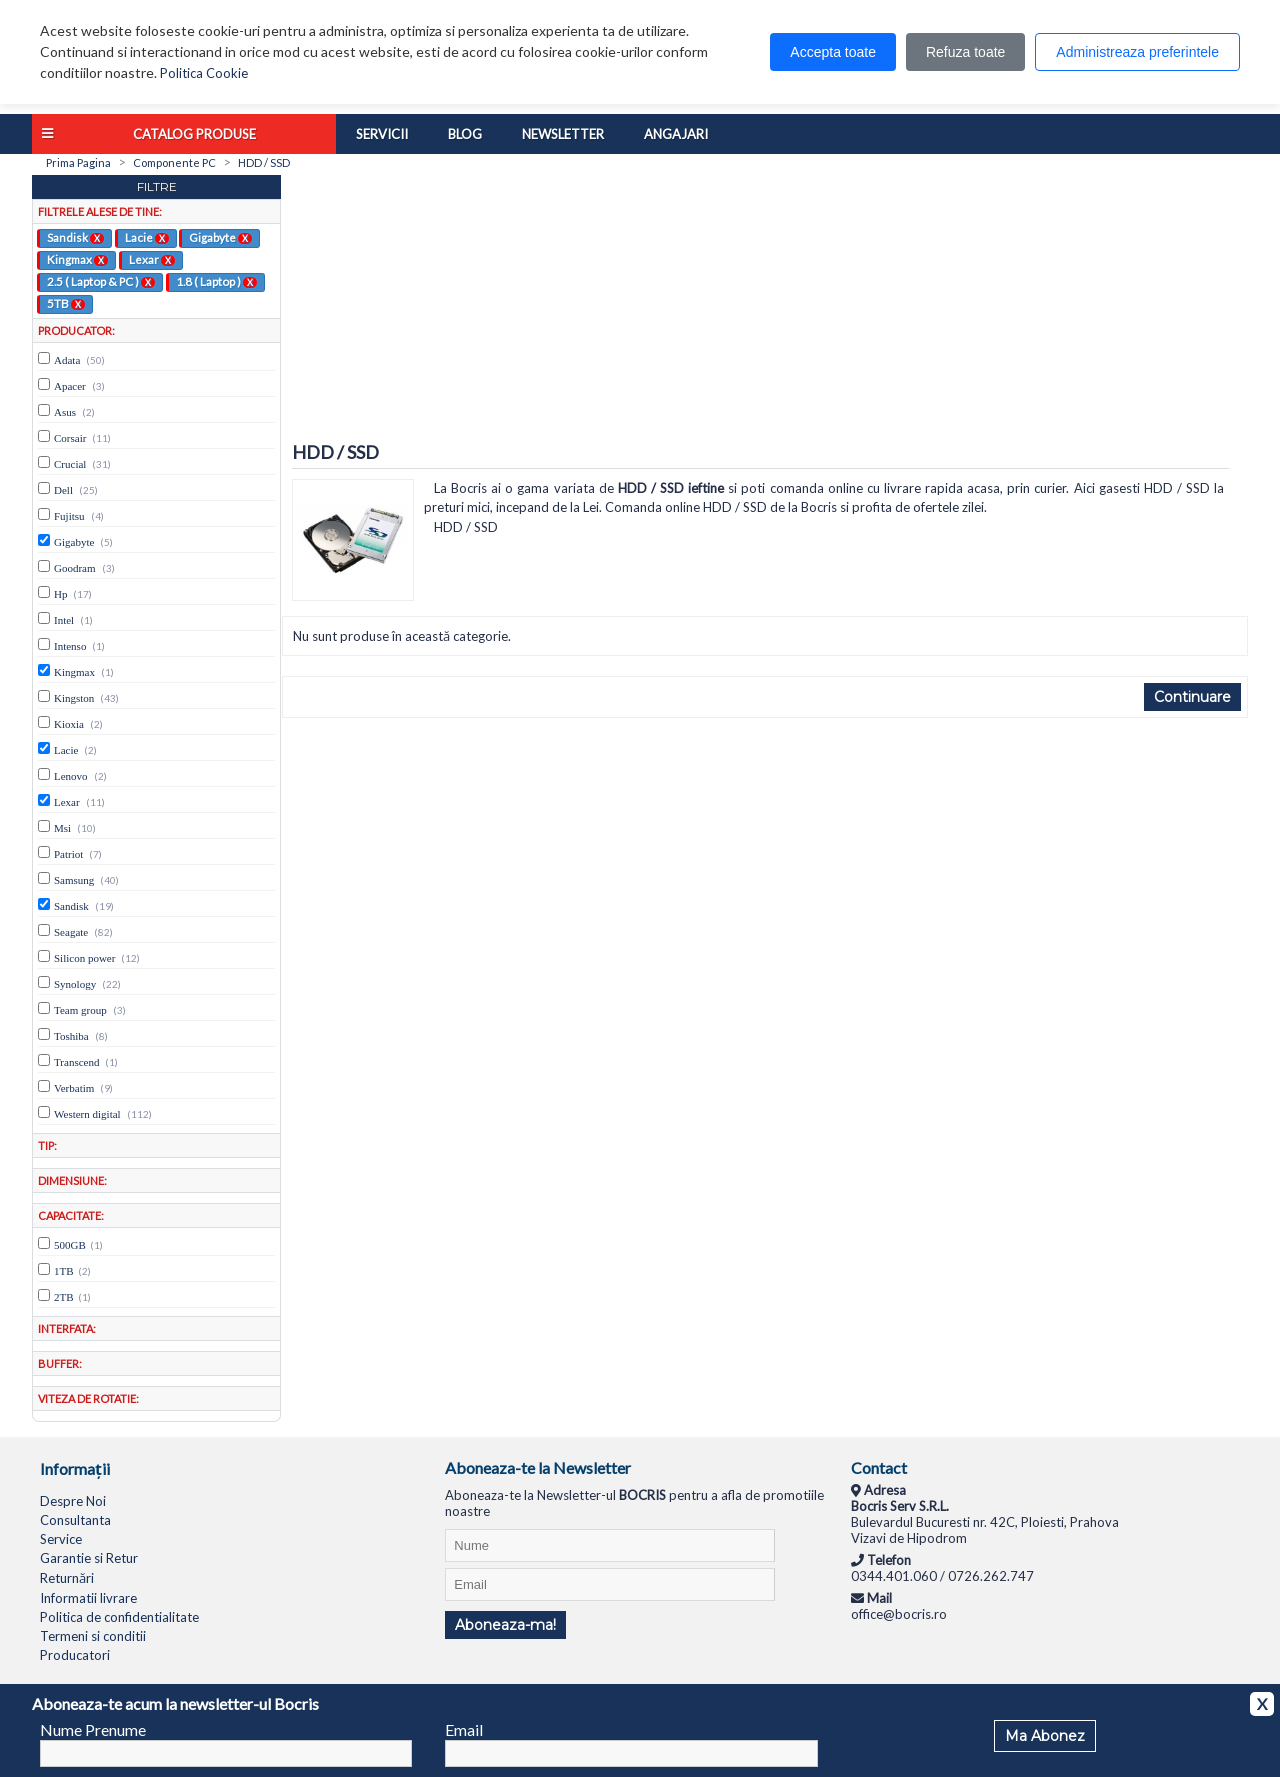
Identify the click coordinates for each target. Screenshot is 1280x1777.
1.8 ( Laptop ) (216, 281)
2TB (64, 1297)
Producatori (75, 1655)
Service (61, 1539)
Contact (879, 1467)
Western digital (87, 1114)
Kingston (74, 698)
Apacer (70, 386)
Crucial (70, 464)
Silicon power (84, 958)
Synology (75, 984)
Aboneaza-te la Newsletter (538, 1467)
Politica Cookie (204, 73)
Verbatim (74, 1088)
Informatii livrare (88, 1598)
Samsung (74, 880)
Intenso (70, 646)
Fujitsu (69, 516)
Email (464, 1729)
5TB (66, 303)
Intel (64, 620)
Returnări (67, 1578)
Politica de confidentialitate (119, 1617)
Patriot (68, 854)
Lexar (152, 259)
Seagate (71, 932)
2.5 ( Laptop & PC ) (101, 281)
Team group (80, 1010)
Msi (62, 828)
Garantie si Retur (89, 1558)
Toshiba (71, 1036)
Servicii (382, 134)
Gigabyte (220, 237)
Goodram (75, 568)
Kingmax (77, 259)
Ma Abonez (1045, 1736)
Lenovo (71, 776)
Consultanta (75, 1520)
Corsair (70, 438)
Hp (60, 594)
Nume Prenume (93, 1729)
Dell (63, 490)
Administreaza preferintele (1137, 52)
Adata (67, 360)
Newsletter (563, 134)
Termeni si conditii (93, 1636)
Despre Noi (73, 1501)
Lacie (147, 237)
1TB (64, 1271)
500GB (70, 1245)
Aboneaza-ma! (505, 1625)
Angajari (676, 134)
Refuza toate (965, 52)
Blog (465, 134)
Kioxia (69, 724)
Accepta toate (833, 52)
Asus (65, 412)
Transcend (76, 1062)
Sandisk (75, 237)
